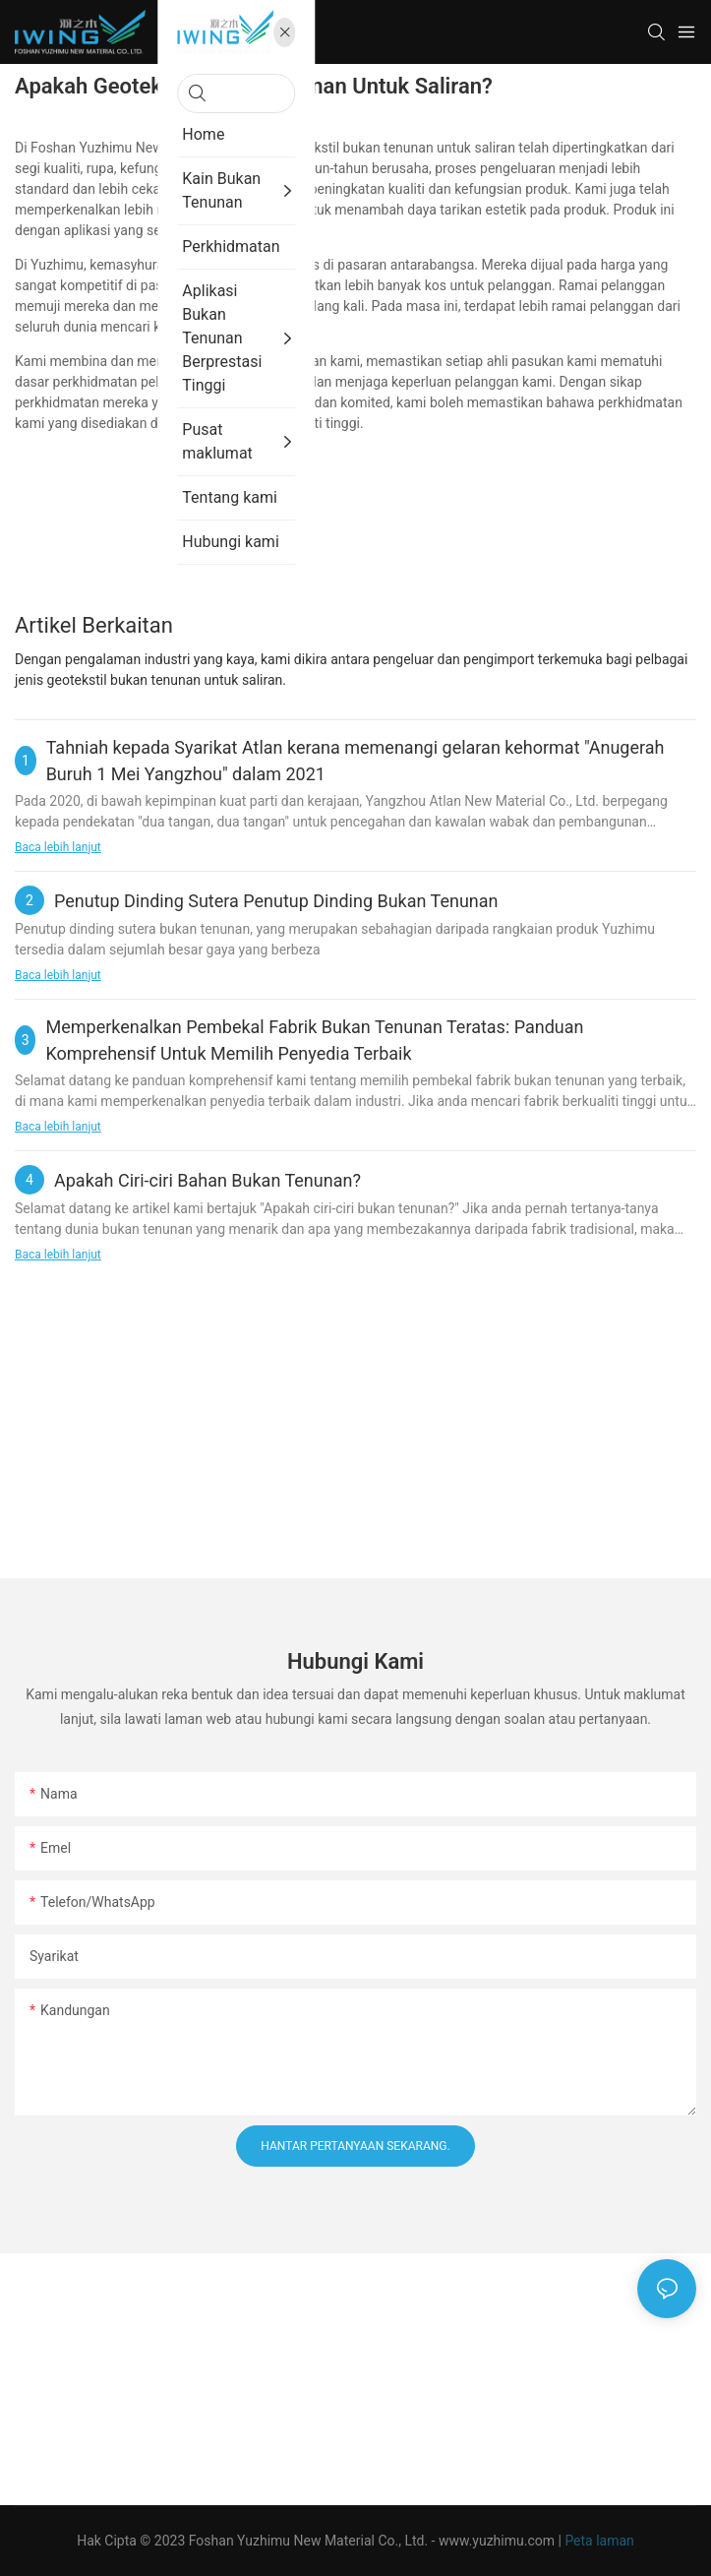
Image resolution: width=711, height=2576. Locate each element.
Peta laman (598, 2540)
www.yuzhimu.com (499, 2540)
